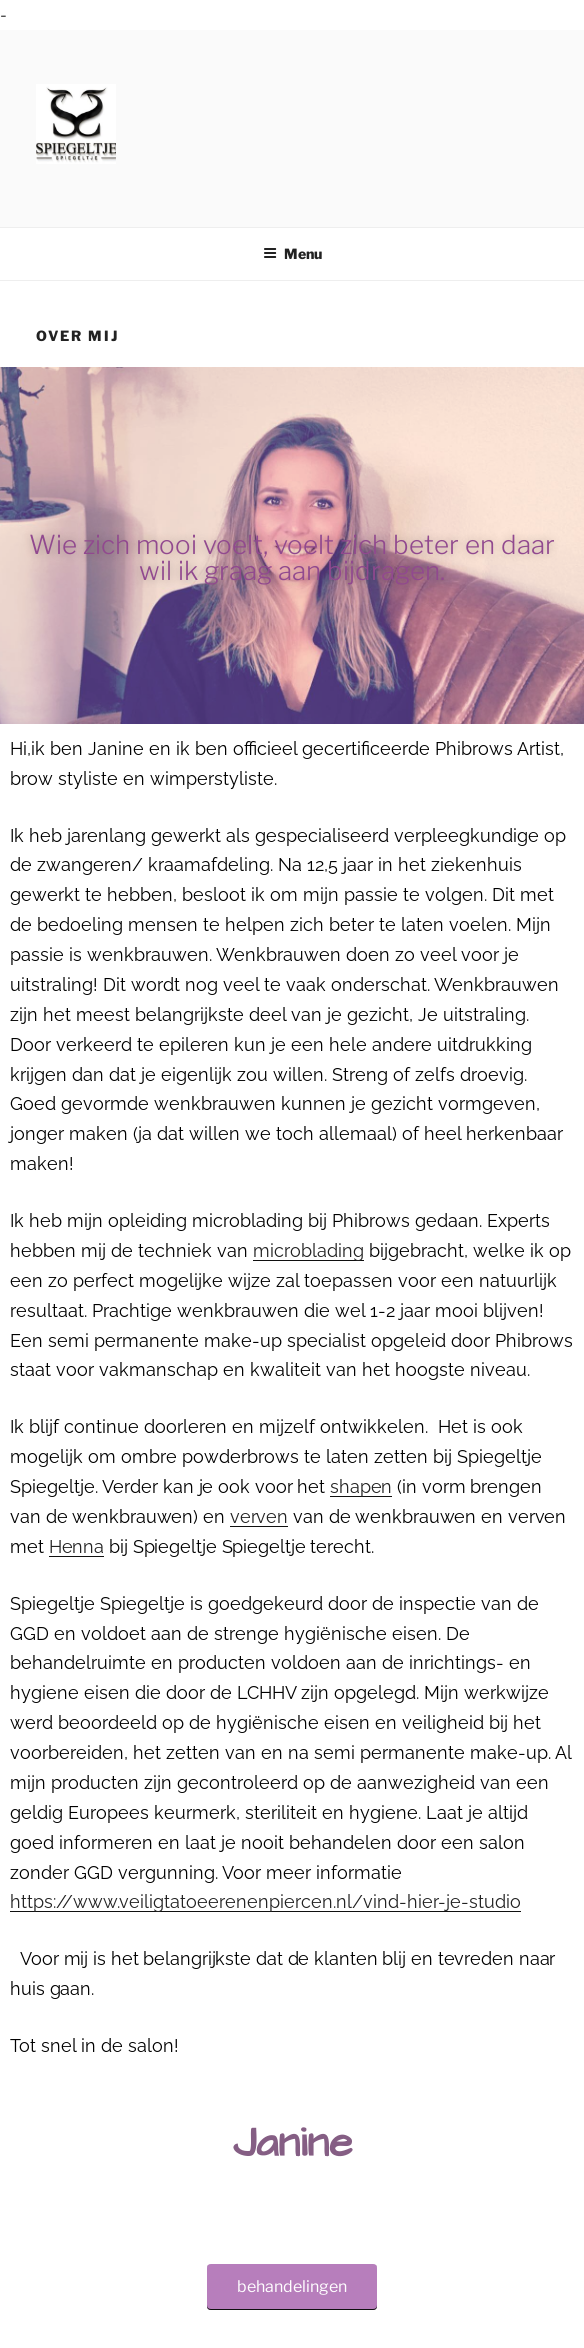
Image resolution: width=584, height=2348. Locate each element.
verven (259, 1516)
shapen (361, 1486)
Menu (292, 253)
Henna (77, 1546)
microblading (308, 1250)
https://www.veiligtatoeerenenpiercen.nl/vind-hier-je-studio (265, 1901)
